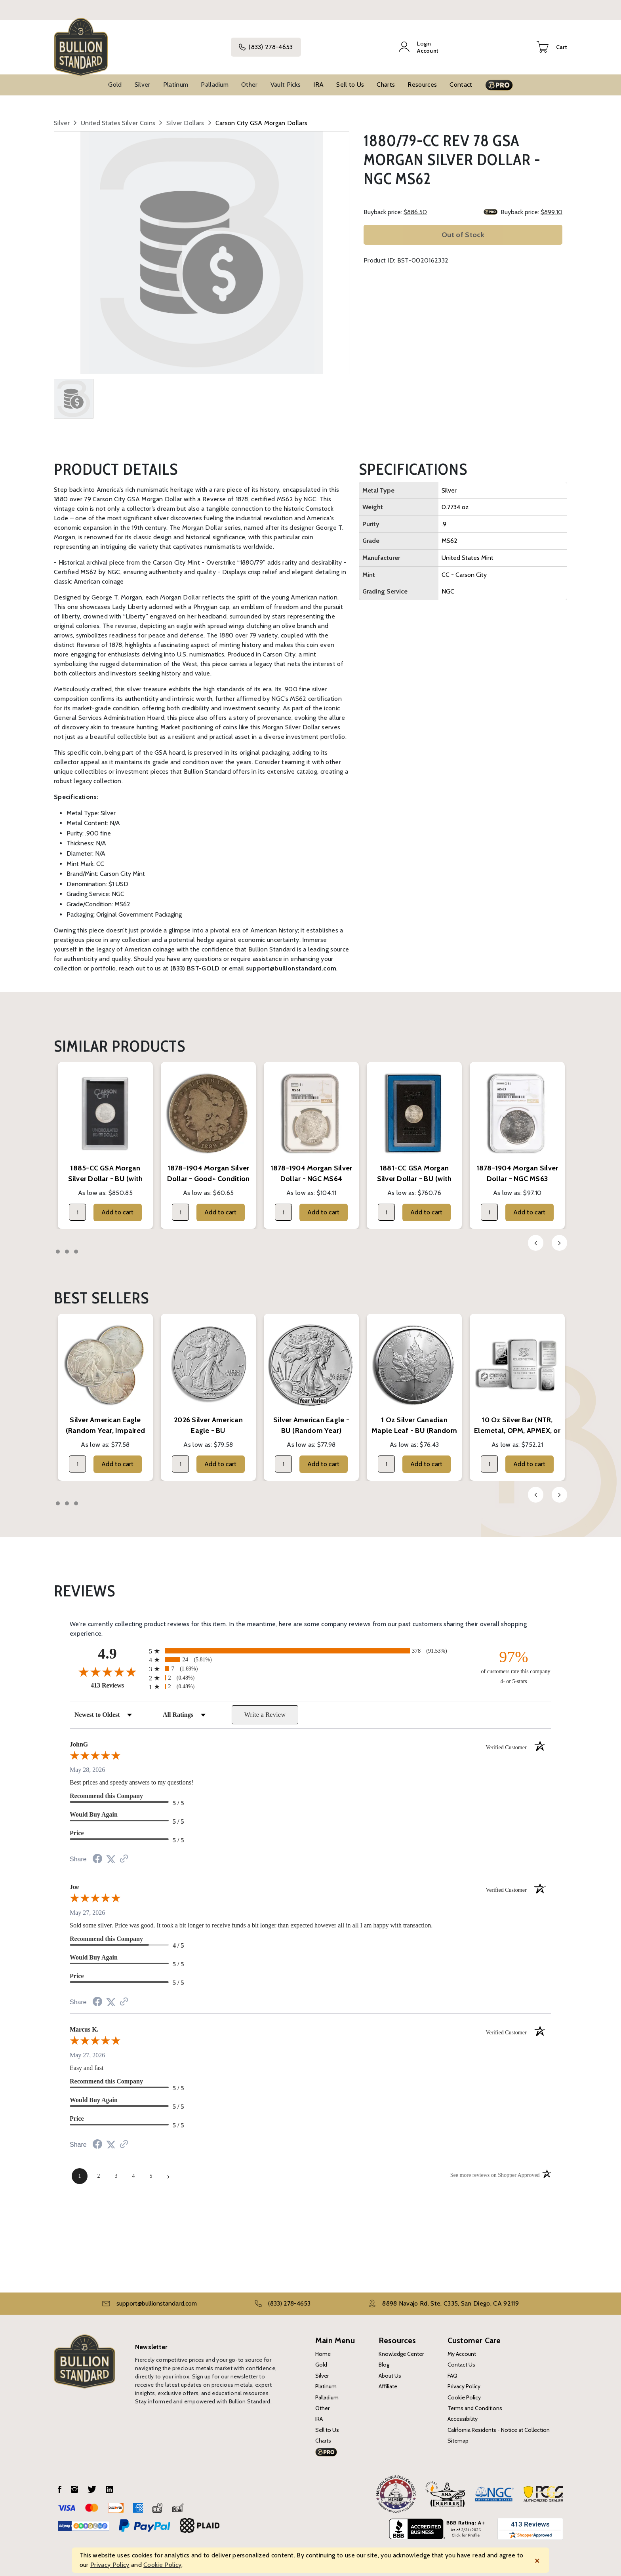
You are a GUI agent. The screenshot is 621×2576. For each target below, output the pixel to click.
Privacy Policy (464, 2379)
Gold (115, 77)
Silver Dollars (185, 116)
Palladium (215, 77)
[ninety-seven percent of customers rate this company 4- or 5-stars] (513, 1659)
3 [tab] (76, 1244)
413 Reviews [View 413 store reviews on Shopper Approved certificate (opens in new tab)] (118, 1678)
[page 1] (80, 2169)
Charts (386, 77)
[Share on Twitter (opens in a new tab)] (111, 1852)
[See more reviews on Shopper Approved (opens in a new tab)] (124, 1852)
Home (323, 2346)
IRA (318, 77)
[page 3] (116, 2169)
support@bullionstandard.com (156, 2296)
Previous (535, 1236)
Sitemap (458, 2433)
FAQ (452, 2368)
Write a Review (265, 1707)
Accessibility (463, 2412)
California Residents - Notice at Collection (499, 2422)
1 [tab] (58, 1244)
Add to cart (117, 1205)
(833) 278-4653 (274, 43)
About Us (390, 2368)
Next (559, 1236)
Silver (142, 77)
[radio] (310, 1643)
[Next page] (168, 2169)
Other (249, 77)
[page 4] (133, 2169)
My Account (462, 2346)
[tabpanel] (105, 1138)
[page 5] (151, 2169)
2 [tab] (67, 1244)
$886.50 (415, 205)
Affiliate (388, 2379)
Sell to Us (350, 77)
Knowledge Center (401, 2346)
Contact (461, 77)
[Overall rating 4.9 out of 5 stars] (107, 1664)
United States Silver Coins (118, 116)
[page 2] (98, 2169)
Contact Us (461, 2357)
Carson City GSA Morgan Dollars (261, 116)
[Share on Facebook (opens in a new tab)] (97, 1852)
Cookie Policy (464, 2390)
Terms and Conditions (475, 2401)
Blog (384, 2357)
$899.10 (551, 205)
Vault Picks (285, 77)
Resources (422, 77)
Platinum (176, 77)
